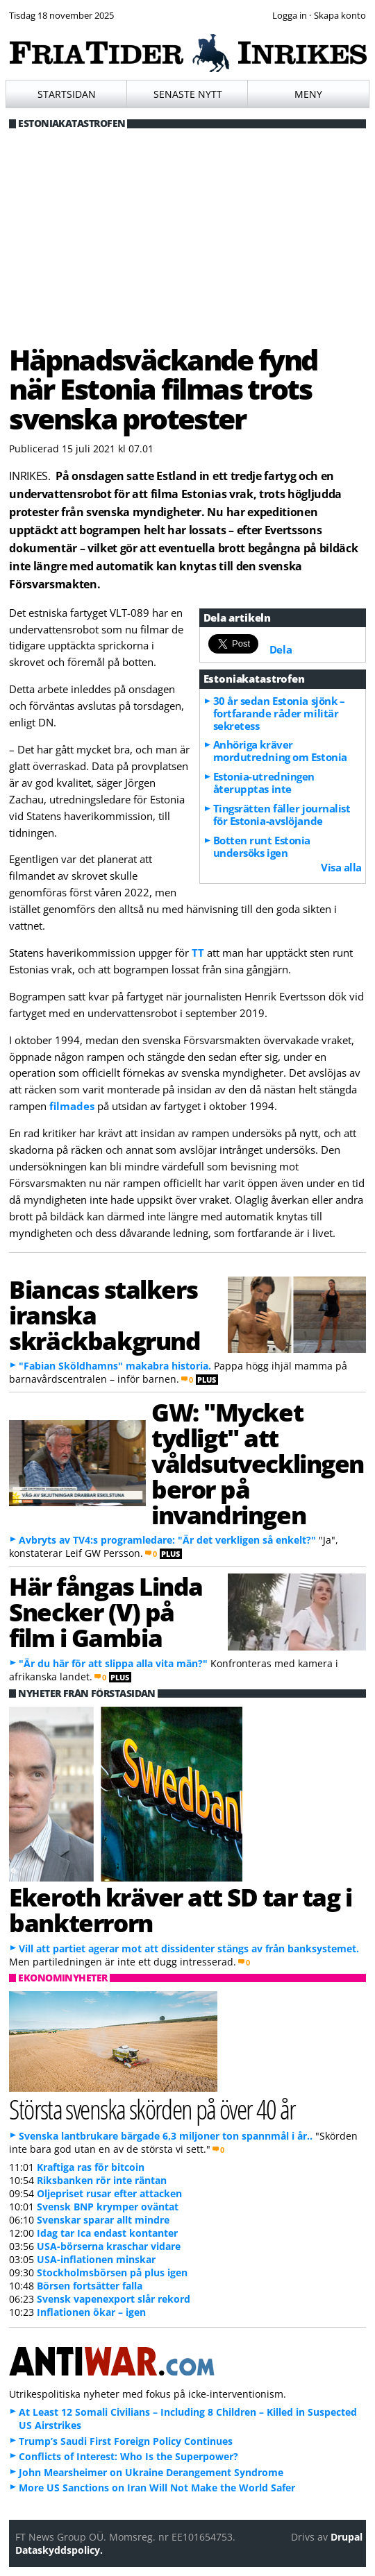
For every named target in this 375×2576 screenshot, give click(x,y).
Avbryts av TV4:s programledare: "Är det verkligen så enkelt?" (167, 1539)
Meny (308, 94)
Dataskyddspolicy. (59, 2550)
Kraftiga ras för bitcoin (90, 2167)
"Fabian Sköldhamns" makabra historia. (115, 1365)
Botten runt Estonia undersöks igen (261, 846)
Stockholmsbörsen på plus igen (112, 2272)
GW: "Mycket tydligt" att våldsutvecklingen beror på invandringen (257, 1462)
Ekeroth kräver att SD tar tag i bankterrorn (180, 1909)
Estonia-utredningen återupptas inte (264, 782)
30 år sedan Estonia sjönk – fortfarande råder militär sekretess (279, 713)
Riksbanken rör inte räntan (102, 2180)
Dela (280, 649)
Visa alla (341, 867)
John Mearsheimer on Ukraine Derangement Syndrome (151, 2472)
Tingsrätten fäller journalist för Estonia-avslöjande (282, 814)
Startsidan (67, 94)
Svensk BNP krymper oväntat (107, 2206)
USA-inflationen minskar (96, 2259)
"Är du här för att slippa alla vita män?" (113, 1663)
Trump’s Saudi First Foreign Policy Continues (126, 2441)
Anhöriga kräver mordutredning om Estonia (280, 750)
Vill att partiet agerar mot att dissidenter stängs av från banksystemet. (189, 1948)
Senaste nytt (187, 94)
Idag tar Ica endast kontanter (107, 2233)
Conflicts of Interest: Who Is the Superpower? (128, 2456)
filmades (71, 1106)
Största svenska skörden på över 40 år (152, 2108)
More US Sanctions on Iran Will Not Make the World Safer (157, 2487)
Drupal (346, 2536)
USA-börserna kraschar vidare (109, 2246)
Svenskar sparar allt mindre (103, 2219)
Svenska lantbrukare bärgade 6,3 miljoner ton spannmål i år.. (165, 2135)
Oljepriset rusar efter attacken (109, 2193)
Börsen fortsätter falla (89, 2285)
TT (198, 952)
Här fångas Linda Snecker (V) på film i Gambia (106, 1611)
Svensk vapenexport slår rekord (113, 2298)
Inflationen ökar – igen (91, 2312)
